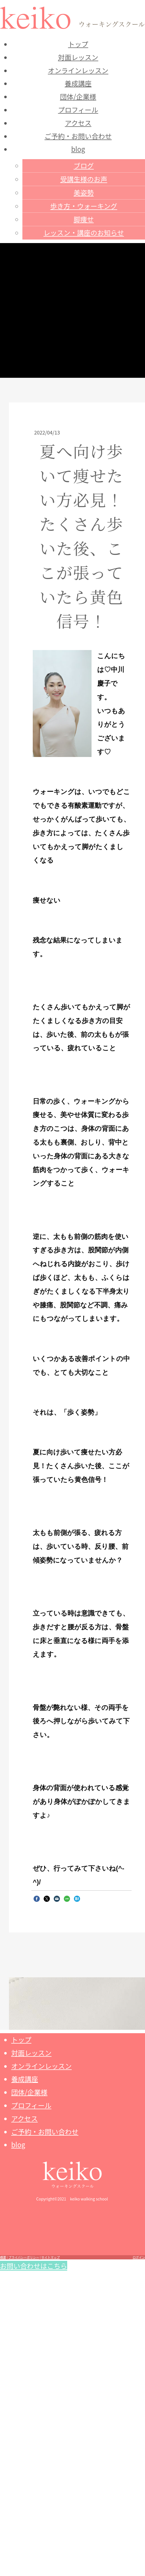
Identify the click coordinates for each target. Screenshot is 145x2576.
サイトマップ (50, 2257)
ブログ (84, 165)
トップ (78, 44)
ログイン (139, 2257)
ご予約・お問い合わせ (78, 136)
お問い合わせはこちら (33, 2266)
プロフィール (78, 110)
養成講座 (78, 83)
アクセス (78, 123)
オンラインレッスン (78, 70)
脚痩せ (84, 219)
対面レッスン (78, 57)
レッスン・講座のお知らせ (83, 232)
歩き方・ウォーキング (83, 206)
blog (78, 149)
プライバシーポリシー (23, 2257)
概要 (3, 2257)
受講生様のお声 (83, 179)
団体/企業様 (78, 96)
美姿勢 (84, 192)
